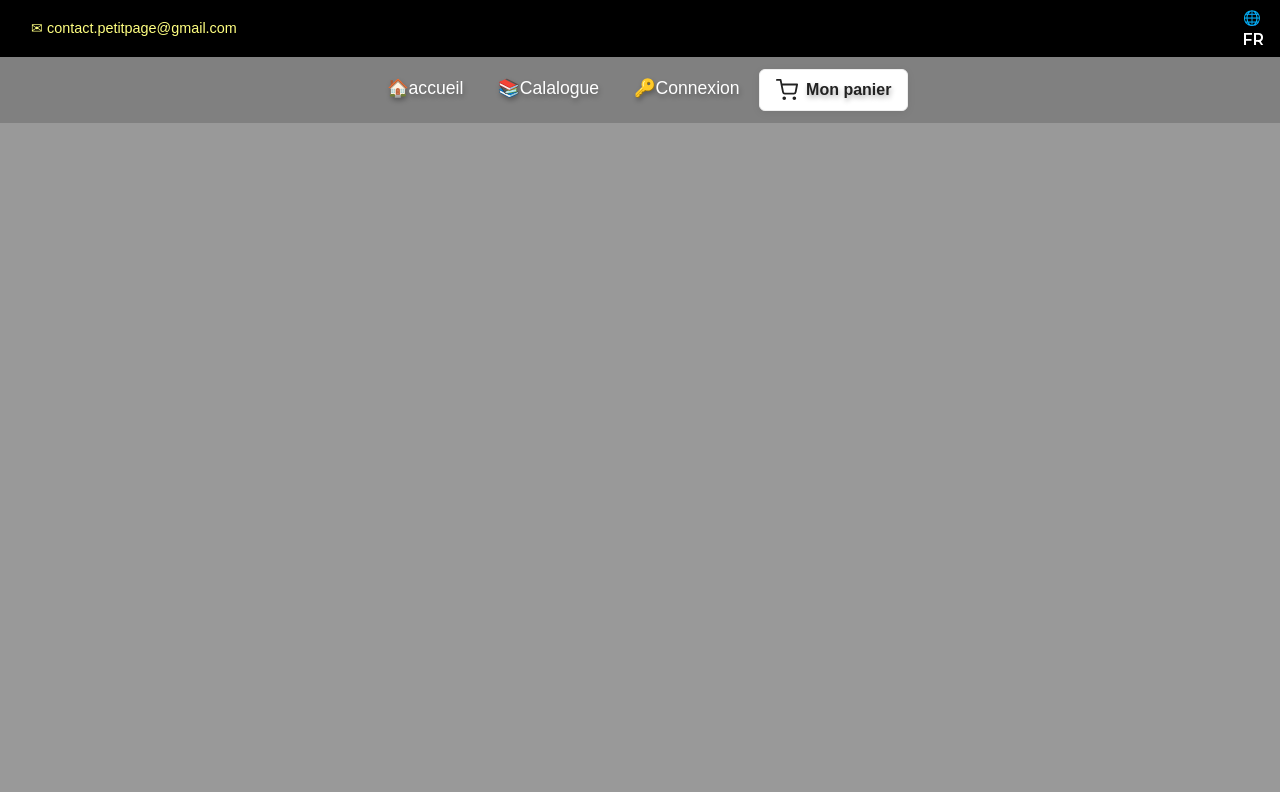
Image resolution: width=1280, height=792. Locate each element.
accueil (425, 88)
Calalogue (548, 88)
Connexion (687, 88)
